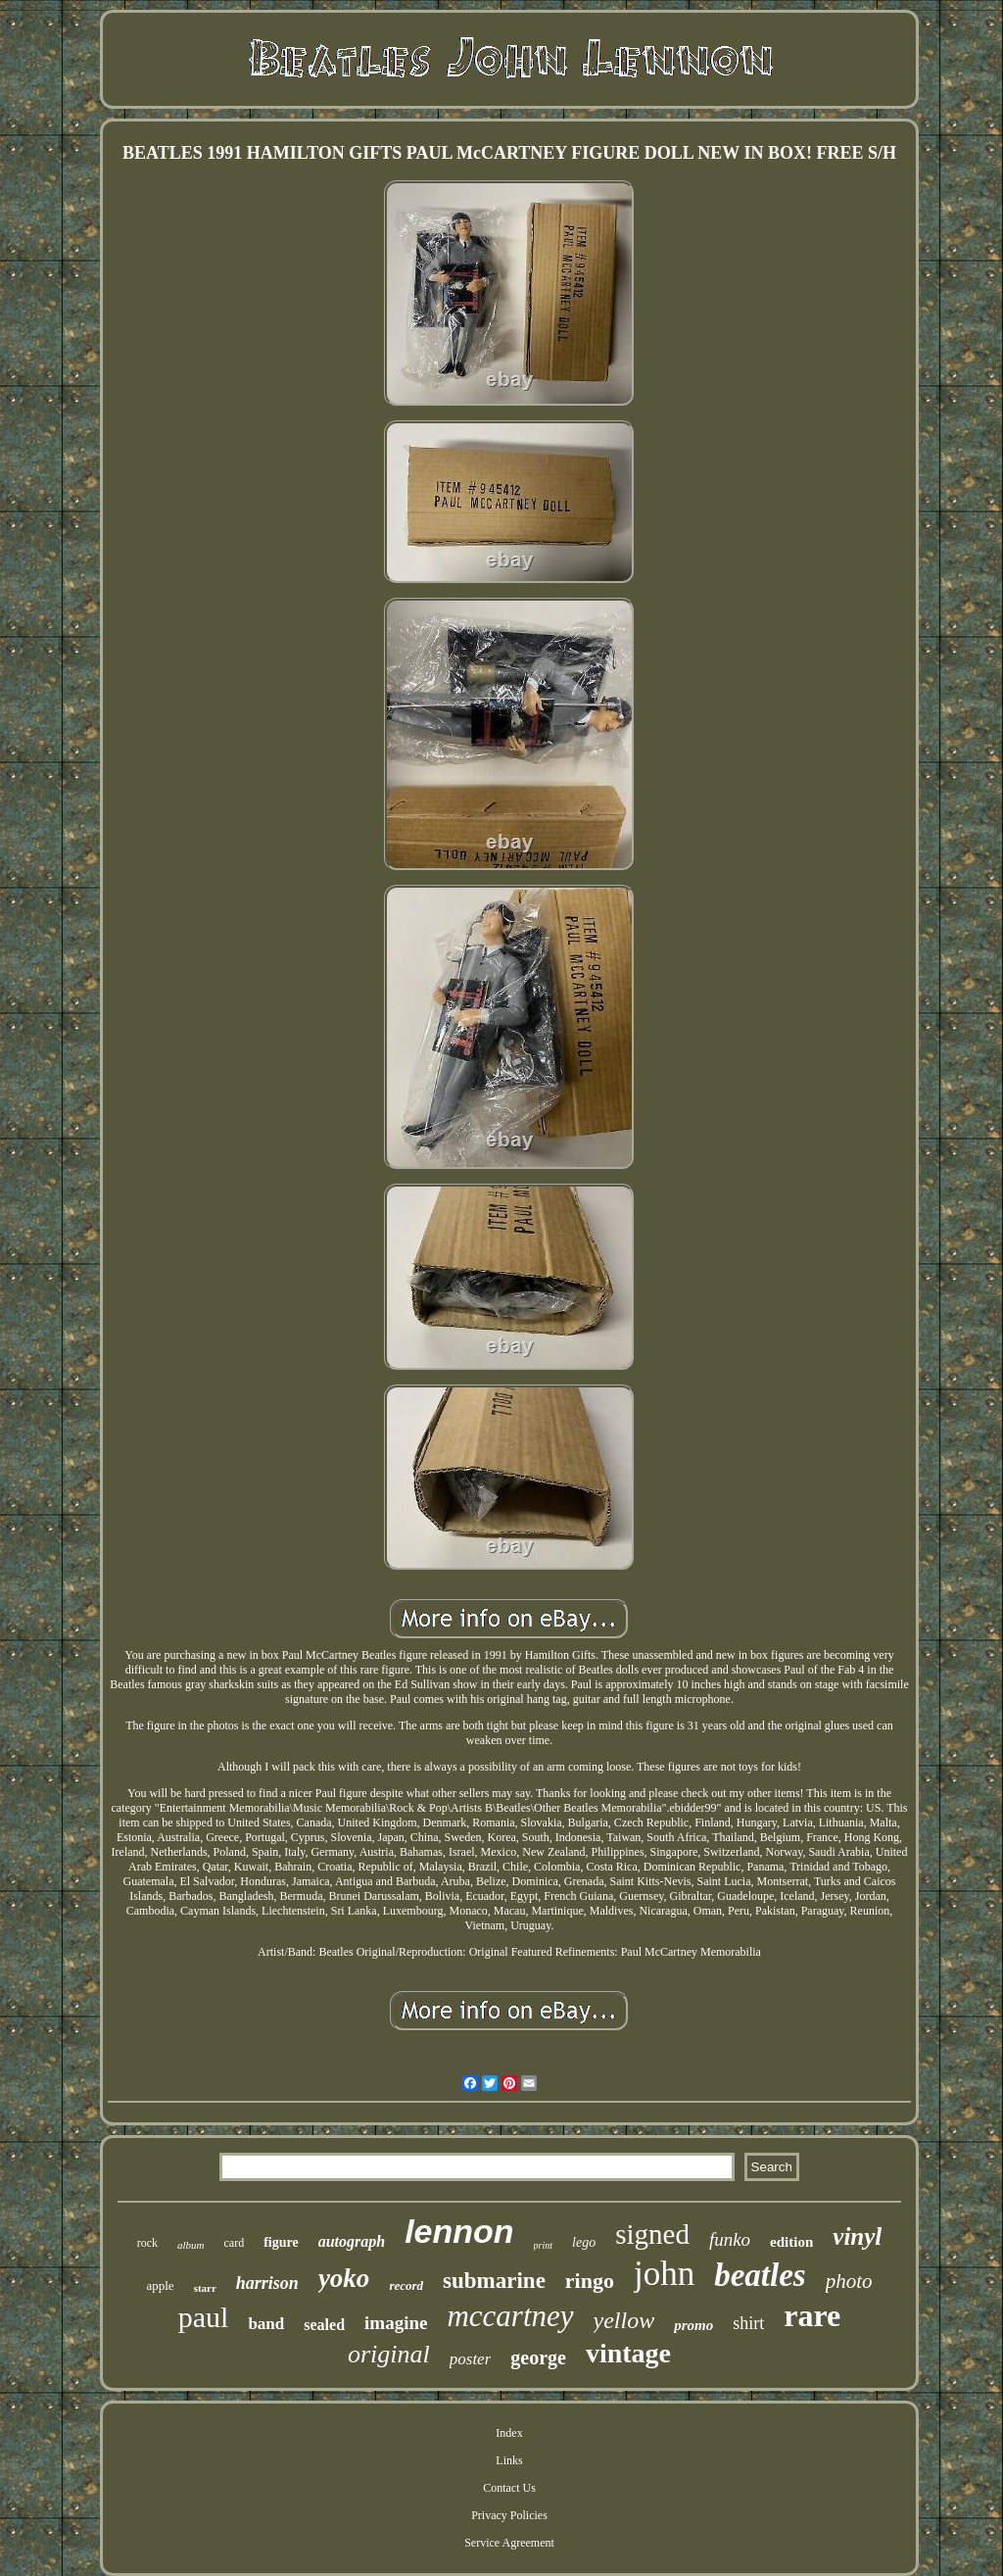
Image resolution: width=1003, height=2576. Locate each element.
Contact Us (509, 2488)
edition (791, 2242)
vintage (628, 2353)
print (543, 2245)
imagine (395, 2322)
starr (205, 2288)
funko (729, 2239)
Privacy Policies (509, 2515)
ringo (589, 2280)
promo (693, 2325)
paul (203, 2317)
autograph (351, 2241)
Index (509, 2433)
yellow (624, 2320)
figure (281, 2242)
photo (849, 2281)
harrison (267, 2283)
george (538, 2357)
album (191, 2245)
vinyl (857, 2236)
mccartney (510, 2316)
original (389, 2354)
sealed (324, 2324)
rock (147, 2243)
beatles (759, 2275)
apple (159, 2285)
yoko (343, 2278)
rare (812, 2315)
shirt (748, 2323)
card (234, 2243)
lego (584, 2242)
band (266, 2323)
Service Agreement (509, 2543)
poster (471, 2359)
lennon (459, 2231)
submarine (494, 2280)
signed (652, 2234)
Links (509, 2460)
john (664, 2274)
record (406, 2285)
